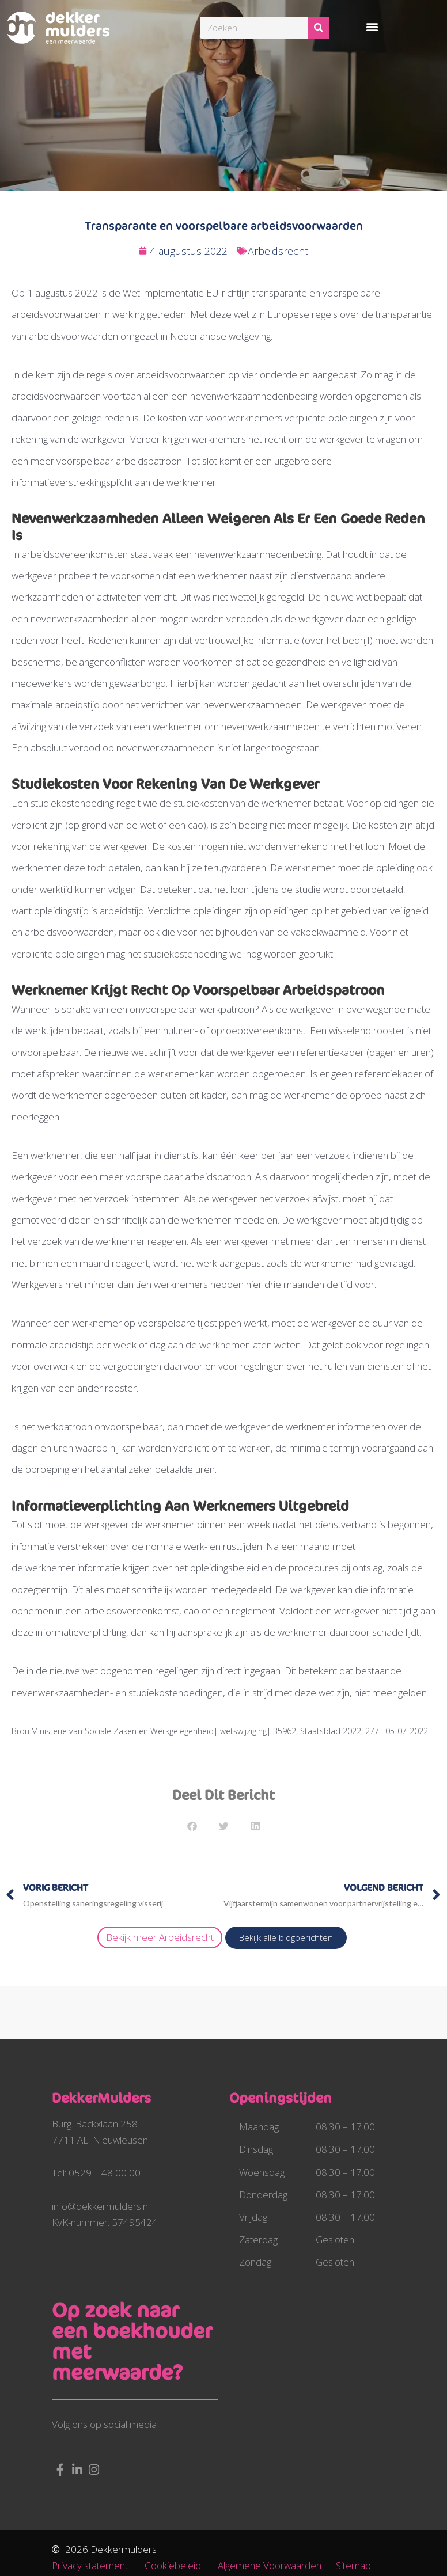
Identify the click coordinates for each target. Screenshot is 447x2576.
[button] (372, 26)
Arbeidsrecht (278, 251)
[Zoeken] (318, 28)
